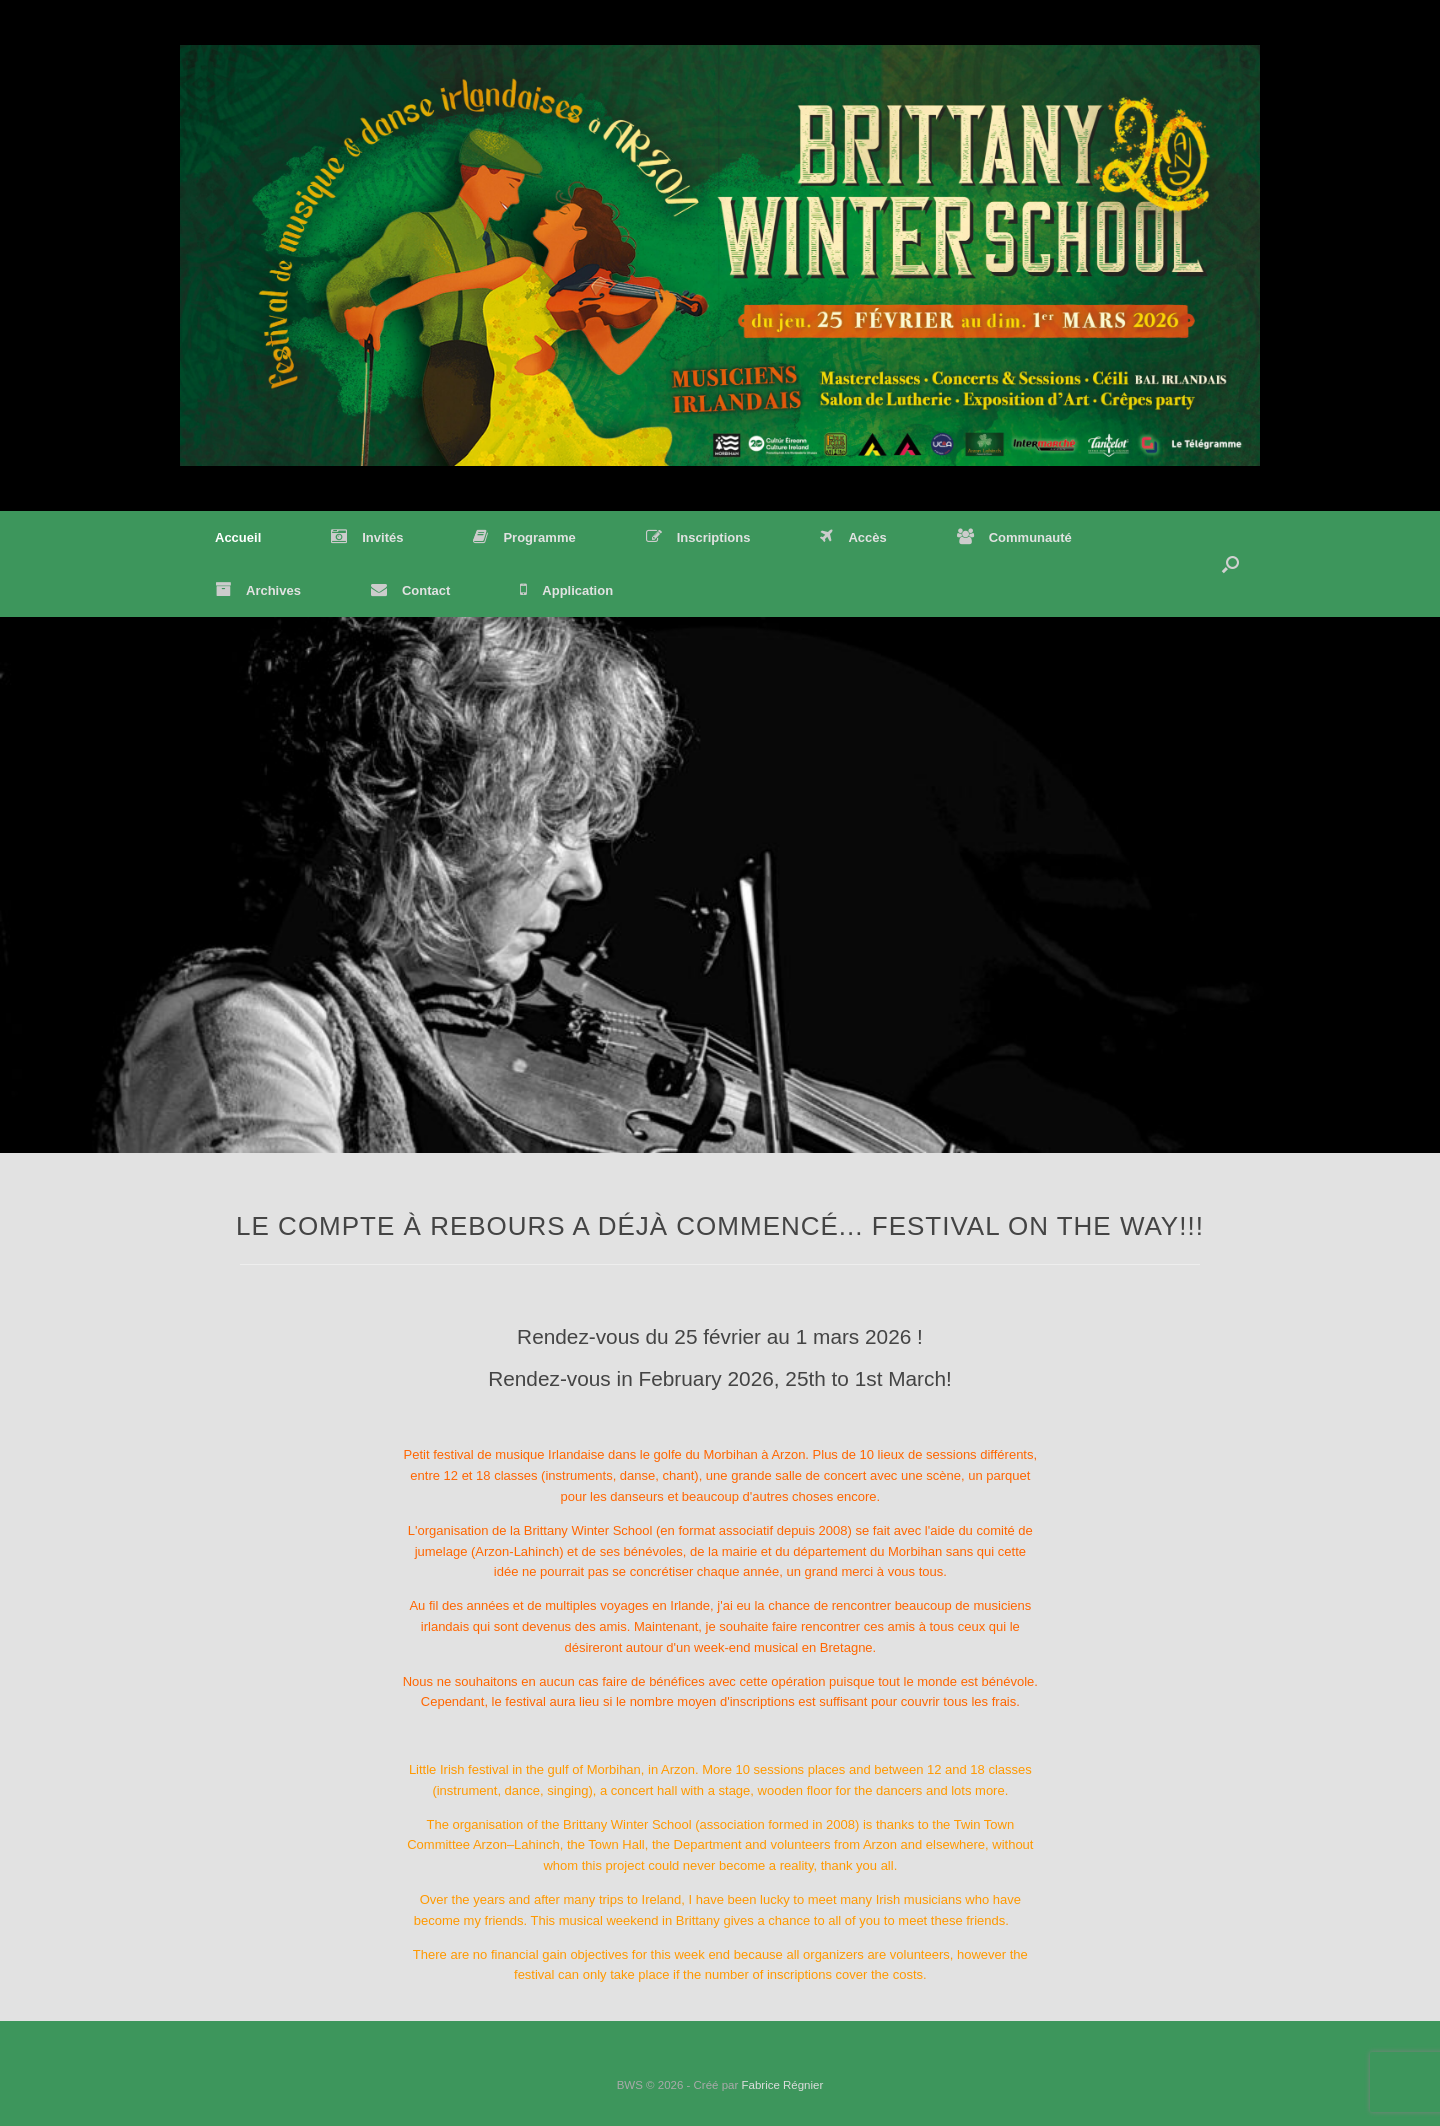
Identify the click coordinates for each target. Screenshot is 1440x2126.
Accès (853, 537)
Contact (410, 590)
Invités (367, 537)
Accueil (238, 537)
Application (566, 590)
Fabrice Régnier (782, 2085)
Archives (258, 590)
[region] (720, 885)
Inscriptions (698, 537)
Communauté (1014, 537)
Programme (524, 537)
